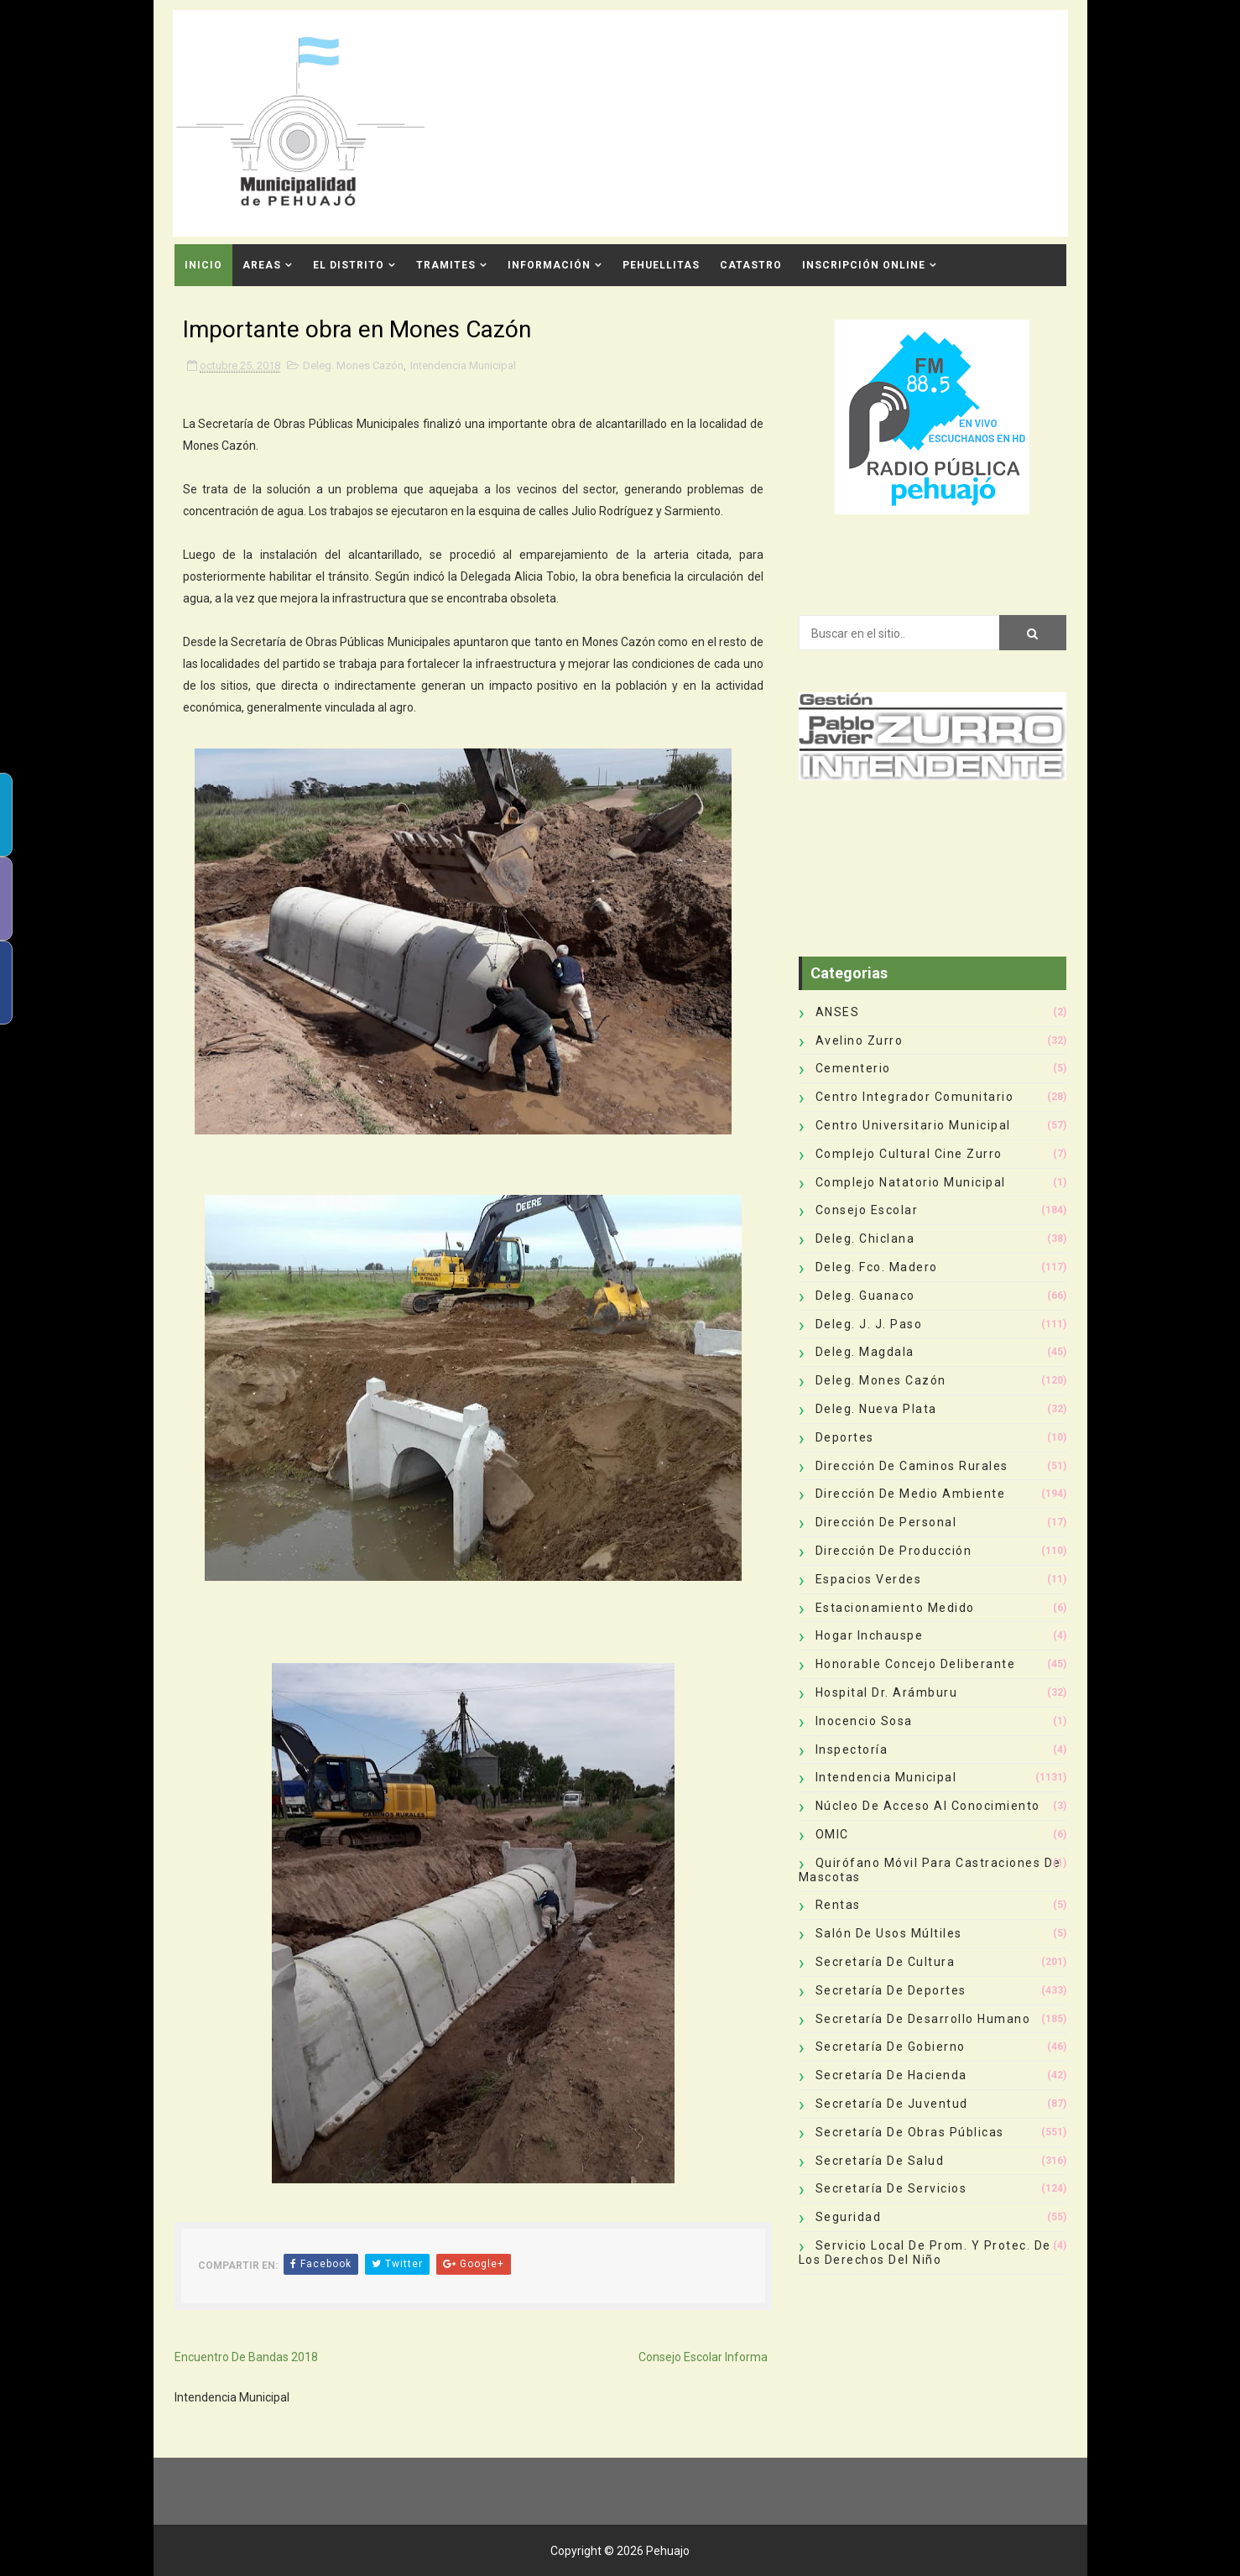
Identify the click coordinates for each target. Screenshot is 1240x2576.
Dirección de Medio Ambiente (910, 1493)
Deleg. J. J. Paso (869, 1324)
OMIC (832, 1834)
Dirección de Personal (886, 1522)
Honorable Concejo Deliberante (915, 1664)
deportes (844, 1437)
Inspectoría (851, 1749)
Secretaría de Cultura (885, 1962)
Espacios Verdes (868, 1579)
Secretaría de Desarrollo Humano (923, 2019)
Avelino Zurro (859, 1040)
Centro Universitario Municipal (913, 1125)
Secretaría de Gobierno (890, 2046)
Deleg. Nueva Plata (876, 1409)
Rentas (838, 1904)
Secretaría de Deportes (890, 1990)
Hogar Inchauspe (869, 1635)
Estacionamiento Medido (895, 1607)
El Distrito (348, 265)
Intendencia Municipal (463, 365)
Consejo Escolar (867, 1210)
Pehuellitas (661, 265)
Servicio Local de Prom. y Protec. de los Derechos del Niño (925, 2252)
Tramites (446, 265)
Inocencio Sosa (864, 1721)
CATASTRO (751, 265)
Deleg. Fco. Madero (876, 1267)
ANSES (837, 1012)
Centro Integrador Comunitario (914, 1096)
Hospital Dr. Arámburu (886, 1692)
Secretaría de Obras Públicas (909, 2132)
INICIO (203, 265)
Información (549, 265)
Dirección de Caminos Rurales (911, 1466)
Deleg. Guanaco (865, 1295)
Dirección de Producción (893, 1550)
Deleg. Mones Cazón (353, 365)
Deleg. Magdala (864, 1351)
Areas (261, 265)
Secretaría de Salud (880, 2160)
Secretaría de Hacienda (891, 2075)
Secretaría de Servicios (891, 2188)
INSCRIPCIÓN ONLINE (863, 265)
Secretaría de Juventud (891, 2103)
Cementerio (853, 1068)
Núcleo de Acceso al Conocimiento (927, 1805)
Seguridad (848, 2217)
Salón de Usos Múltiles (888, 1933)
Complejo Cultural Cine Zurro (909, 1153)
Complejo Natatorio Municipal (910, 1182)
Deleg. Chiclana (865, 1238)
